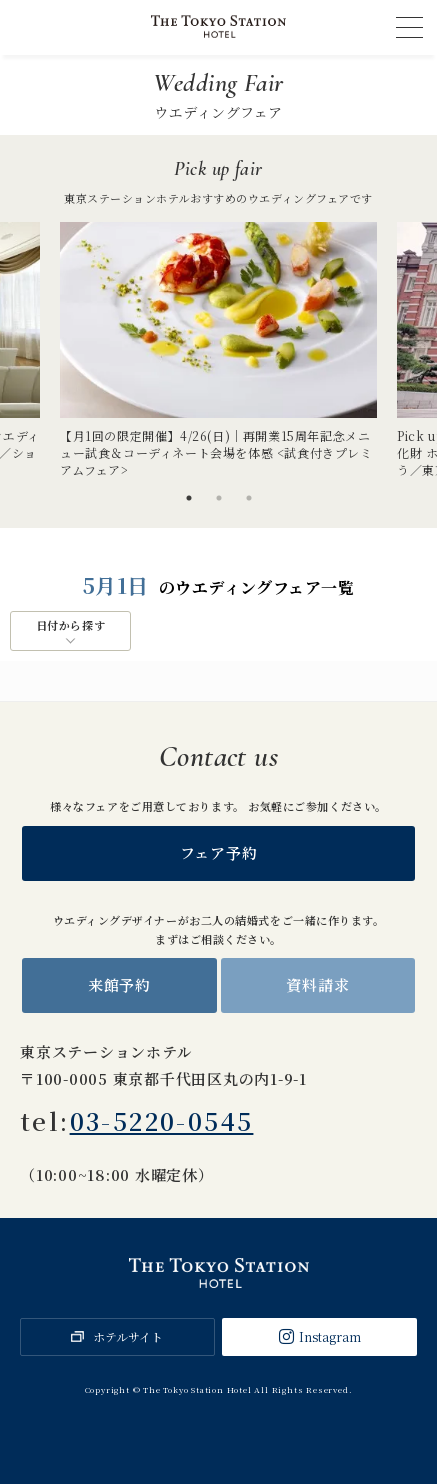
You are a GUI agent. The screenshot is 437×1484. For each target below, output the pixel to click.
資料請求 (317, 984)
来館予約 (119, 984)
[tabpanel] (218, 350)
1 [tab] (189, 498)
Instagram (330, 1336)
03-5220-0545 (162, 1120)
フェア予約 (219, 852)
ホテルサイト (128, 1336)
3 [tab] (249, 498)
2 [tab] (219, 498)
